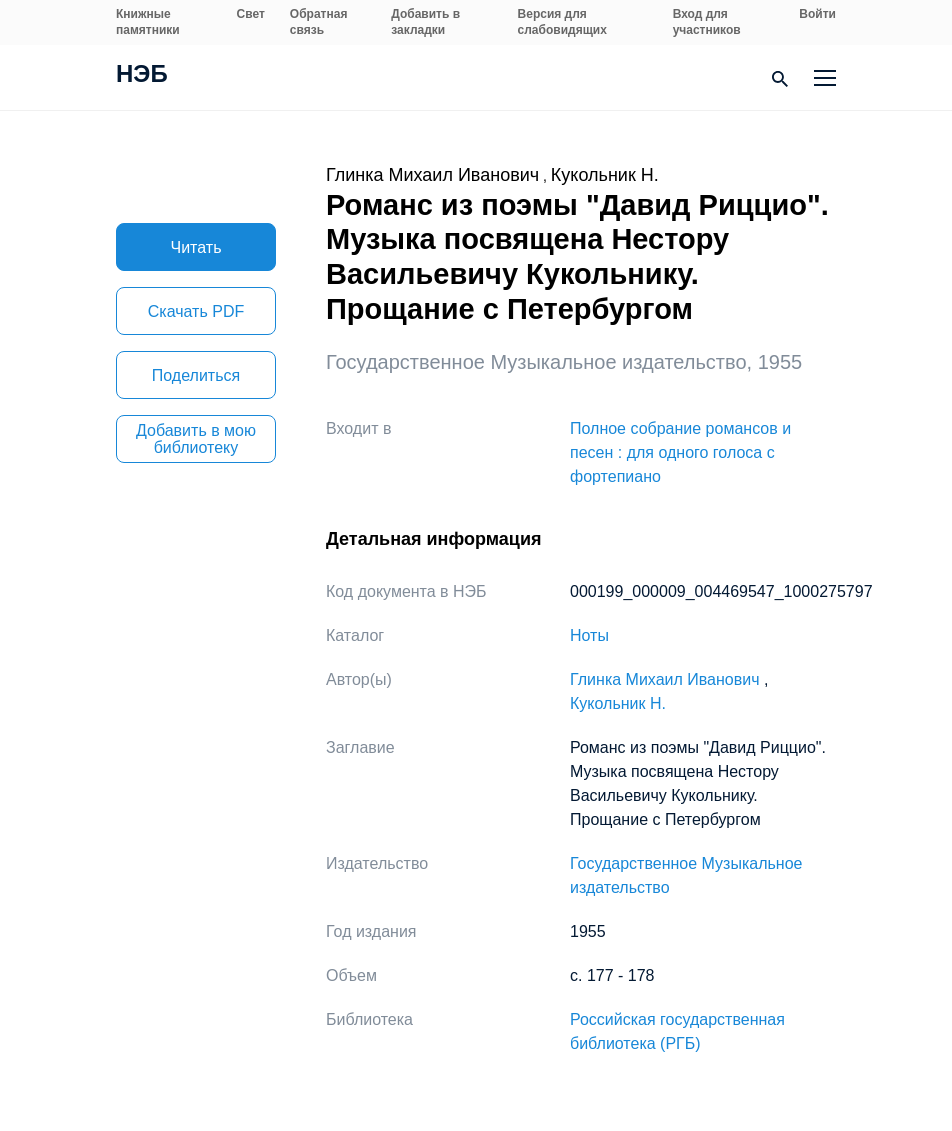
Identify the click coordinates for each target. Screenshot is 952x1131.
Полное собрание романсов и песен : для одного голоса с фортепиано (680, 452)
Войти (817, 14)
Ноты (589, 635)
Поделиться (196, 375)
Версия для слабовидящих (562, 22)
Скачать (196, 311)
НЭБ (142, 76)
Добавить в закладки (425, 22)
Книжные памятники (148, 22)
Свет (251, 14)
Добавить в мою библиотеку (196, 439)
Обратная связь (319, 22)
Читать (196, 247)
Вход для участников (707, 22)
